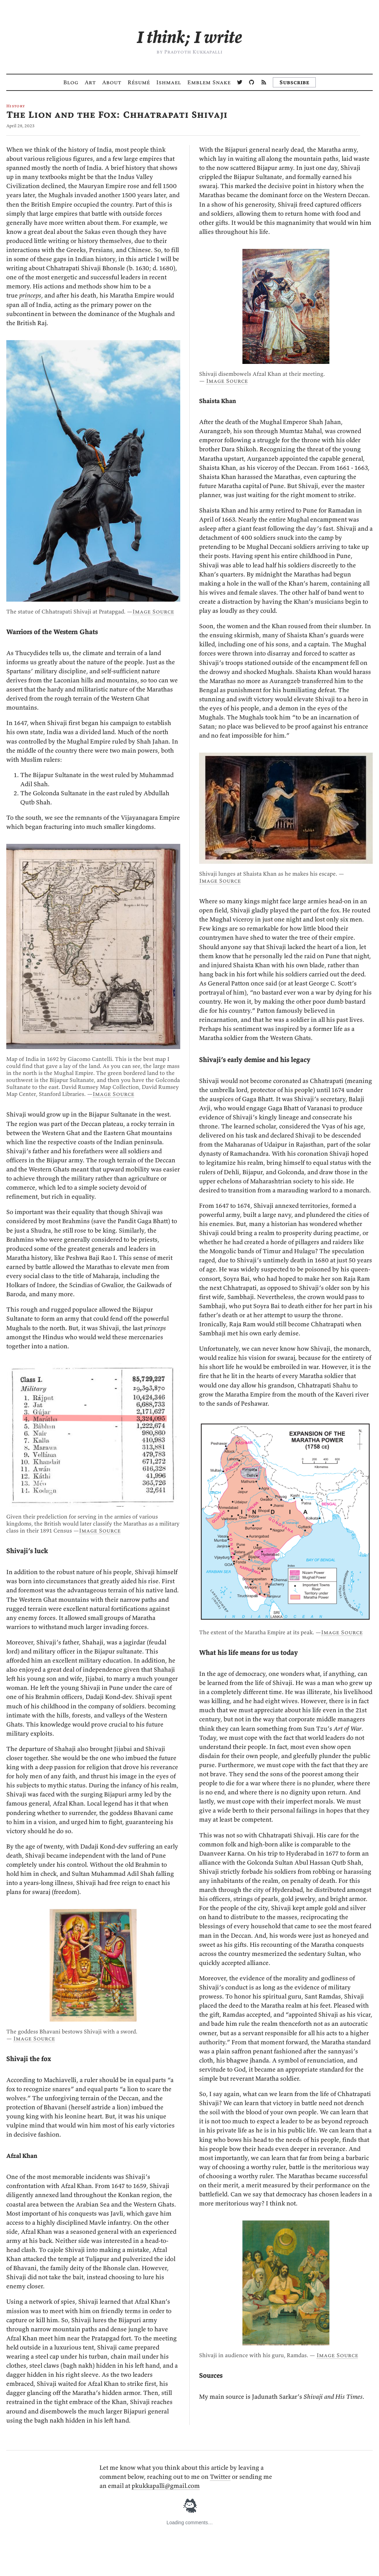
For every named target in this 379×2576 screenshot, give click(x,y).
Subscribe (294, 82)
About (111, 82)
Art (90, 82)
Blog (70, 82)
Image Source (153, 611)
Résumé (138, 82)
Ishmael (168, 82)
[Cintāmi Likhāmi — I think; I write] (189, 37)
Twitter (220, 2477)
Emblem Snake (209, 82)
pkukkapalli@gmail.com (166, 2486)
